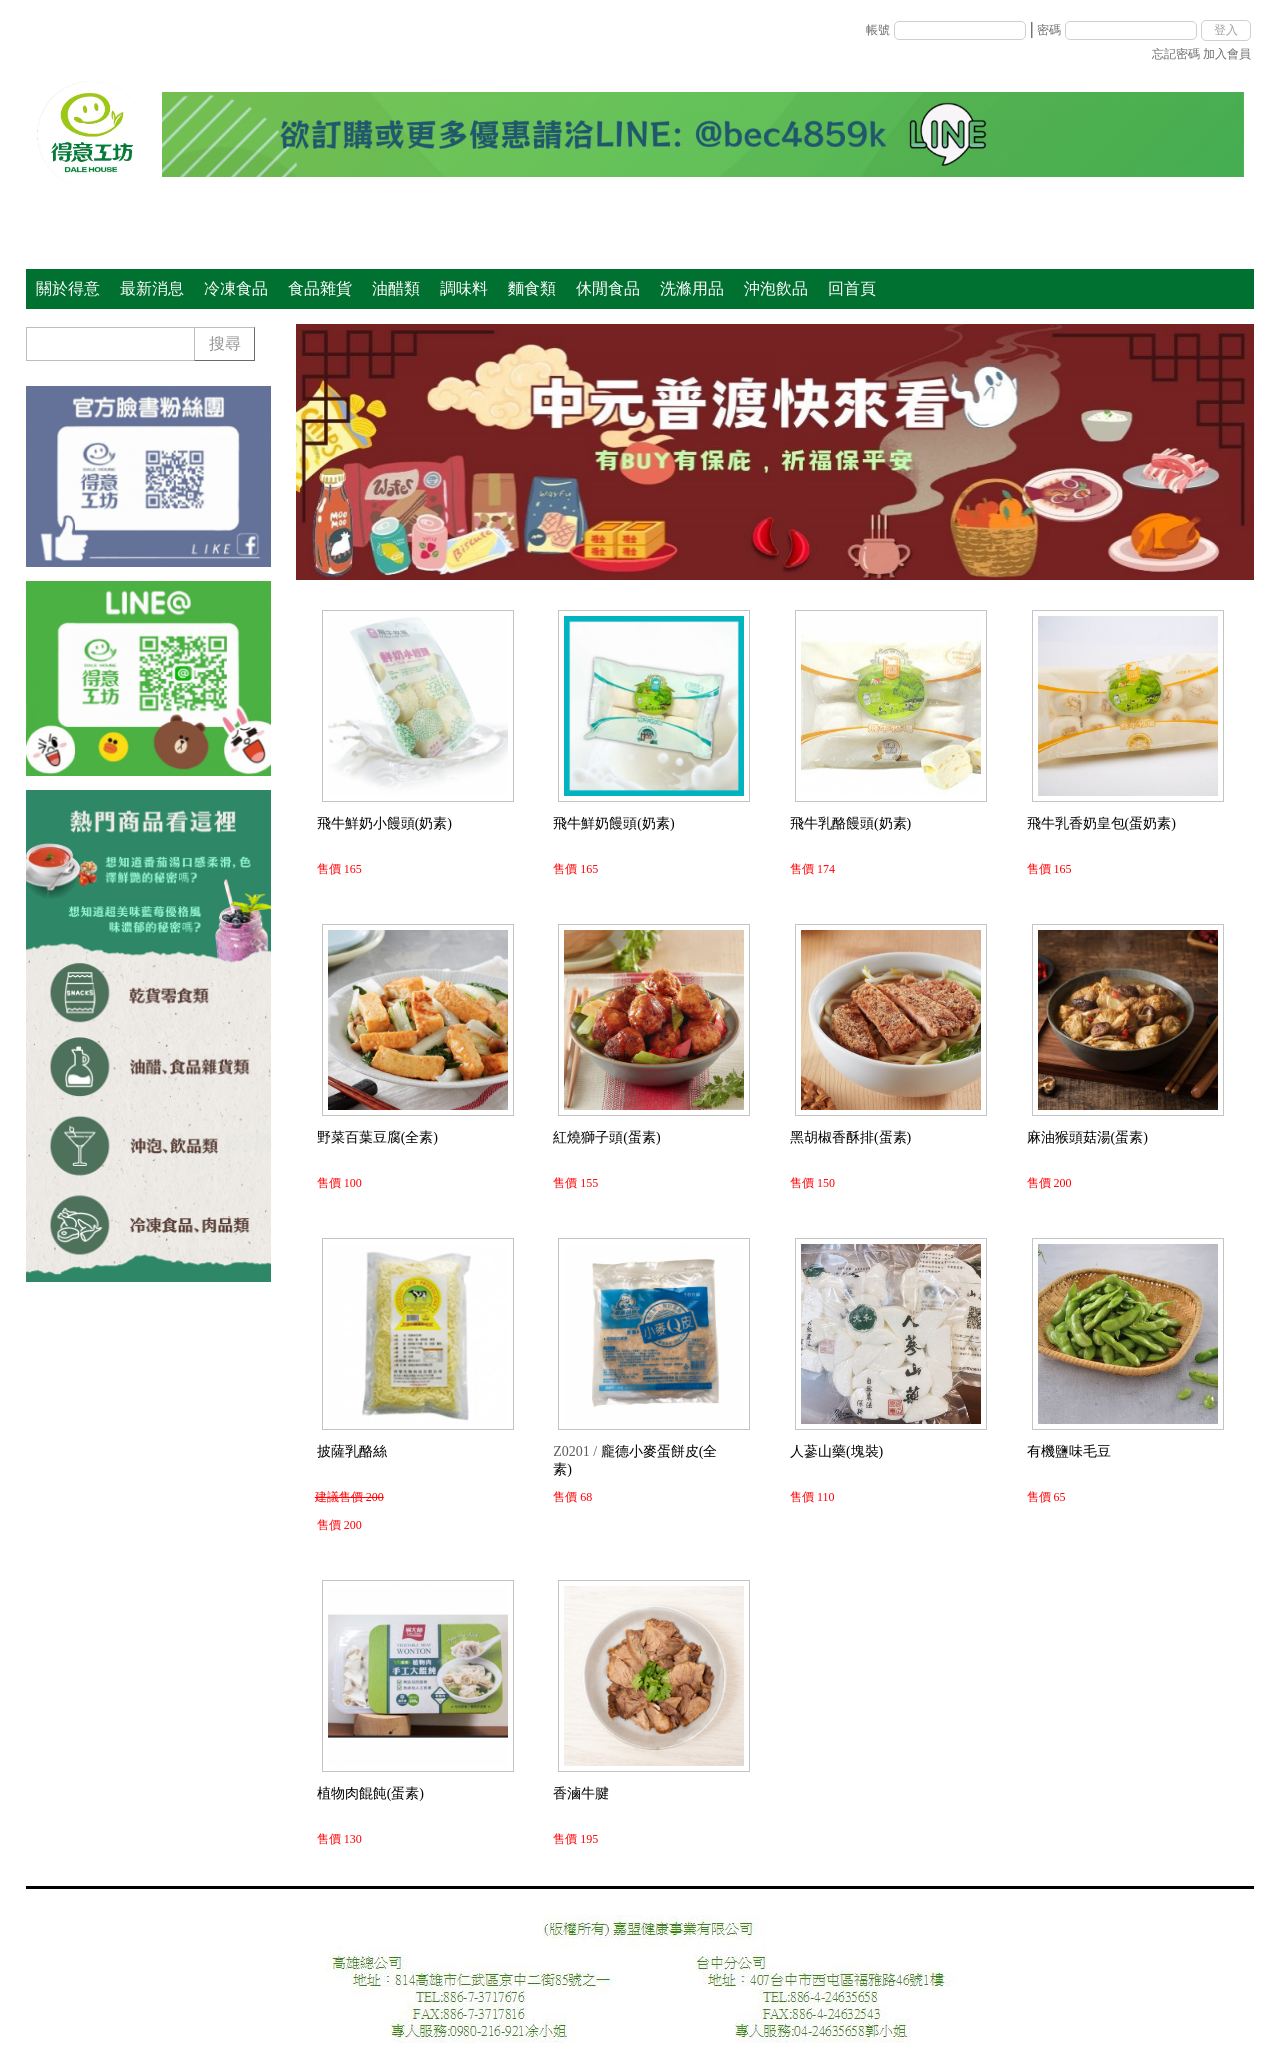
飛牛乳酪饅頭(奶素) (850, 823)
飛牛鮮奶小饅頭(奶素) (384, 823)
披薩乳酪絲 (352, 1451)
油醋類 (396, 288)
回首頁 (852, 288)
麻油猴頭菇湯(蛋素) (1087, 1137)
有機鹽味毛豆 (1069, 1451)
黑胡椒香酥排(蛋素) (850, 1137)
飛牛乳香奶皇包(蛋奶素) (1101, 823)
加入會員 (1227, 54)
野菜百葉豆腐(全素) (377, 1137)
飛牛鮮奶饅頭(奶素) (613, 823)
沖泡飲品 (776, 288)
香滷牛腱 (581, 1793)
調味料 (464, 288)
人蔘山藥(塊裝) (836, 1451)
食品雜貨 (320, 288)
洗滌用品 (692, 288)
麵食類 (532, 288)
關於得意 (68, 288)
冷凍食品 (236, 288)
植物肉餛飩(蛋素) (370, 1793)
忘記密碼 (1176, 54)
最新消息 (152, 288)
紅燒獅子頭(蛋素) (606, 1137)
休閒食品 (608, 288)
